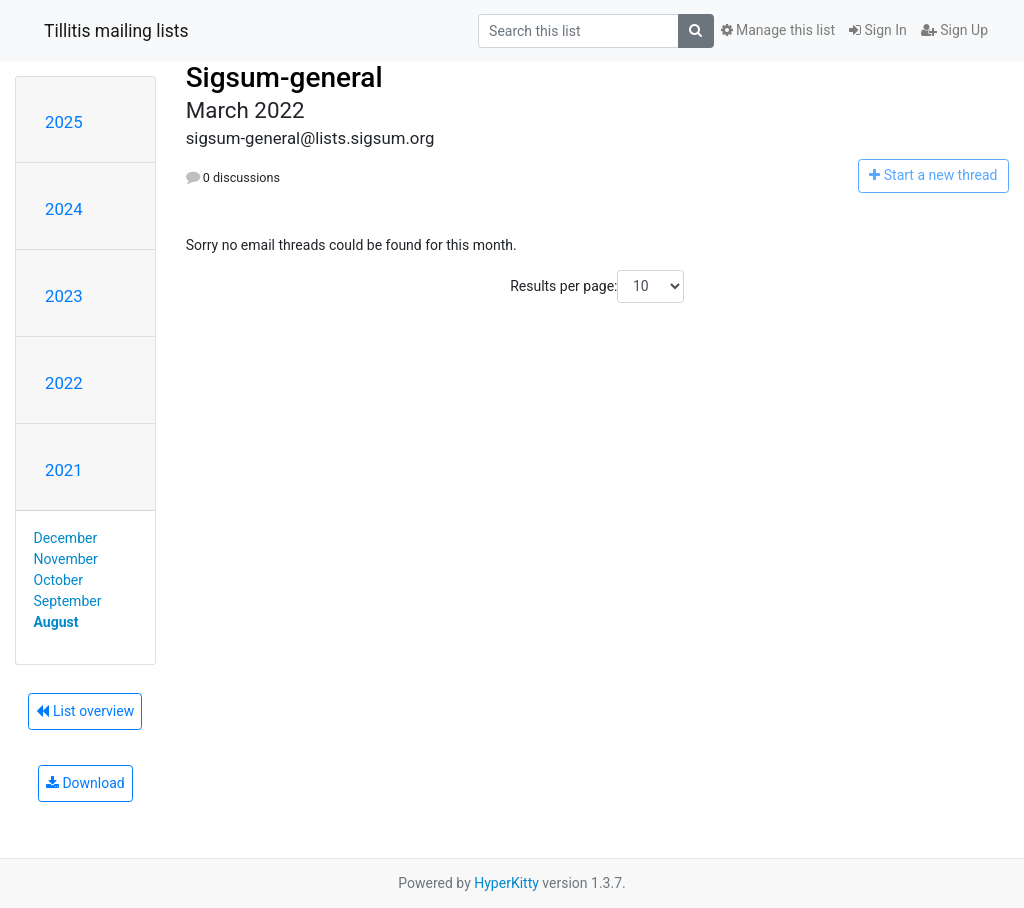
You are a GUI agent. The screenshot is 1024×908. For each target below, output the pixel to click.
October (58, 580)
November (66, 559)
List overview (85, 711)
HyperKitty (506, 883)
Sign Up (954, 30)
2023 (64, 296)
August (56, 622)
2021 (64, 470)
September (68, 601)
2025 (64, 122)
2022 (64, 383)
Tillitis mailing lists (116, 31)
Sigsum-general (284, 77)
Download (85, 783)
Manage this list (778, 30)
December (66, 538)
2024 (64, 209)
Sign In (878, 30)
